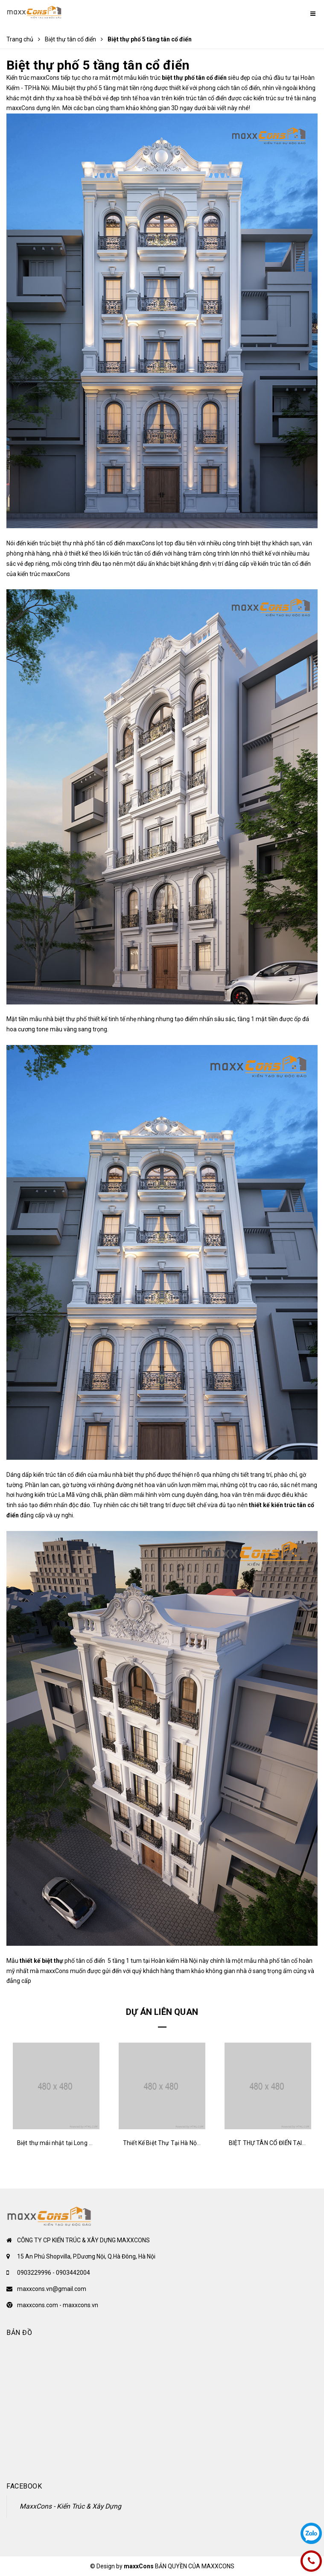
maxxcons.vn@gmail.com (51, 2288)
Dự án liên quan (162, 2012)
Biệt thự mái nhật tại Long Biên (59, 2142)
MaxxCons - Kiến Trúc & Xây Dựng (70, 2506)
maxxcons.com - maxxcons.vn (57, 2305)
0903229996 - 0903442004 (53, 2272)
